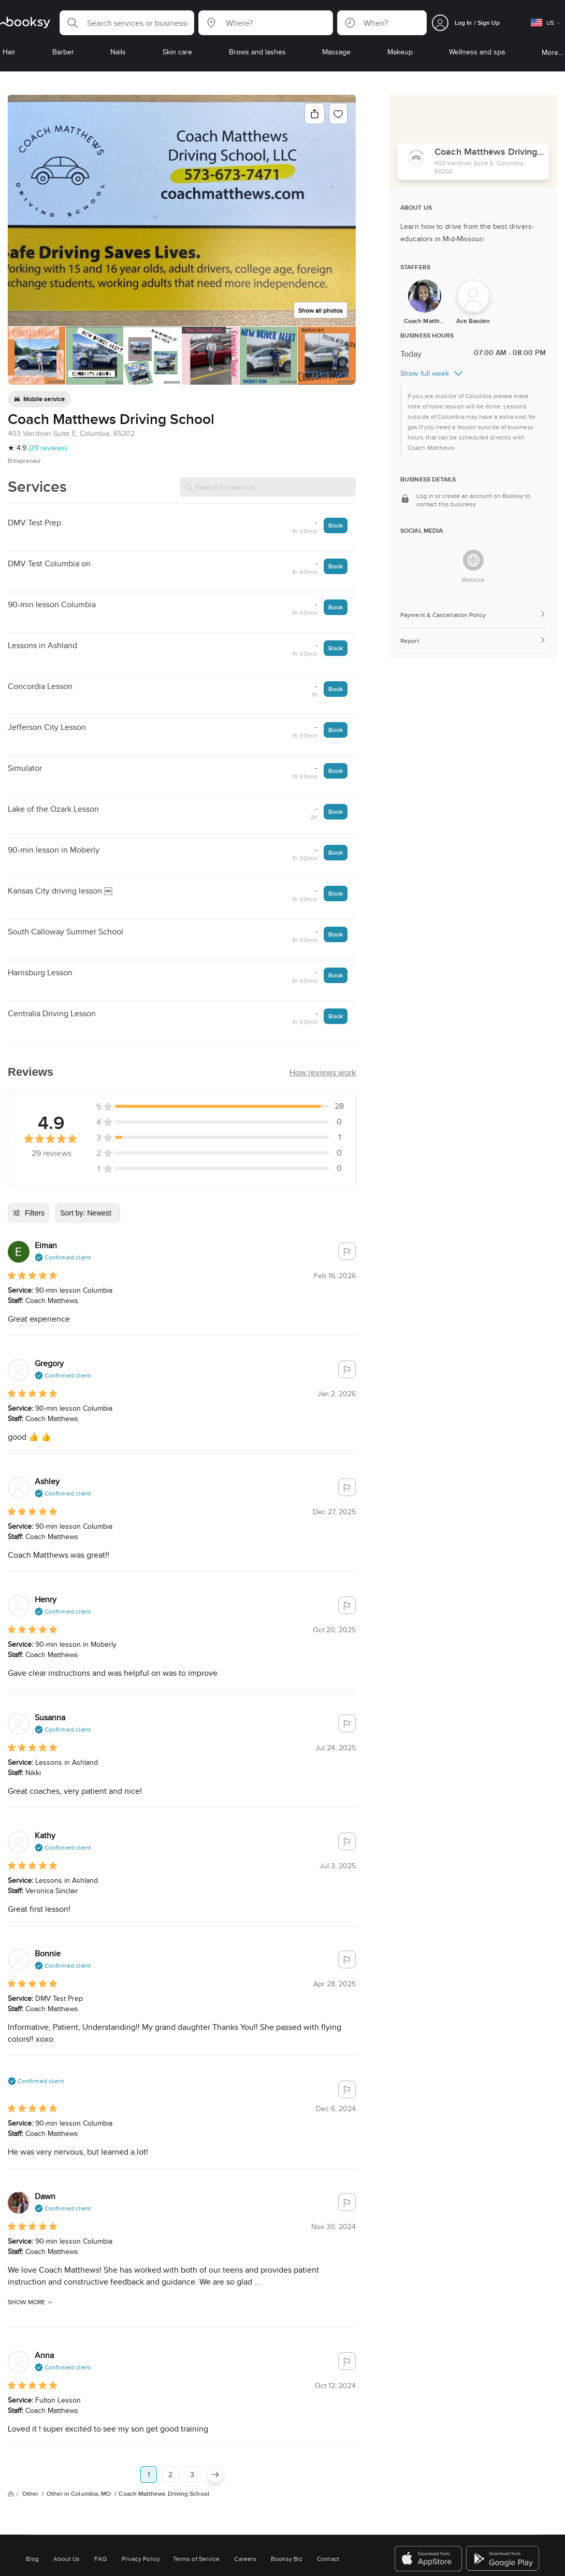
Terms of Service (196, 2558)
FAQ (100, 2558)
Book (335, 525)
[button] (127, 22)
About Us (66, 2558)
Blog (32, 2558)
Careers (245, 2558)
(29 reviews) (47, 448)
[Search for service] (268, 487)
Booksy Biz (286, 2558)
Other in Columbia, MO (80, 2494)
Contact (328, 2558)
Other (31, 2494)
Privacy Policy (141, 2558)
